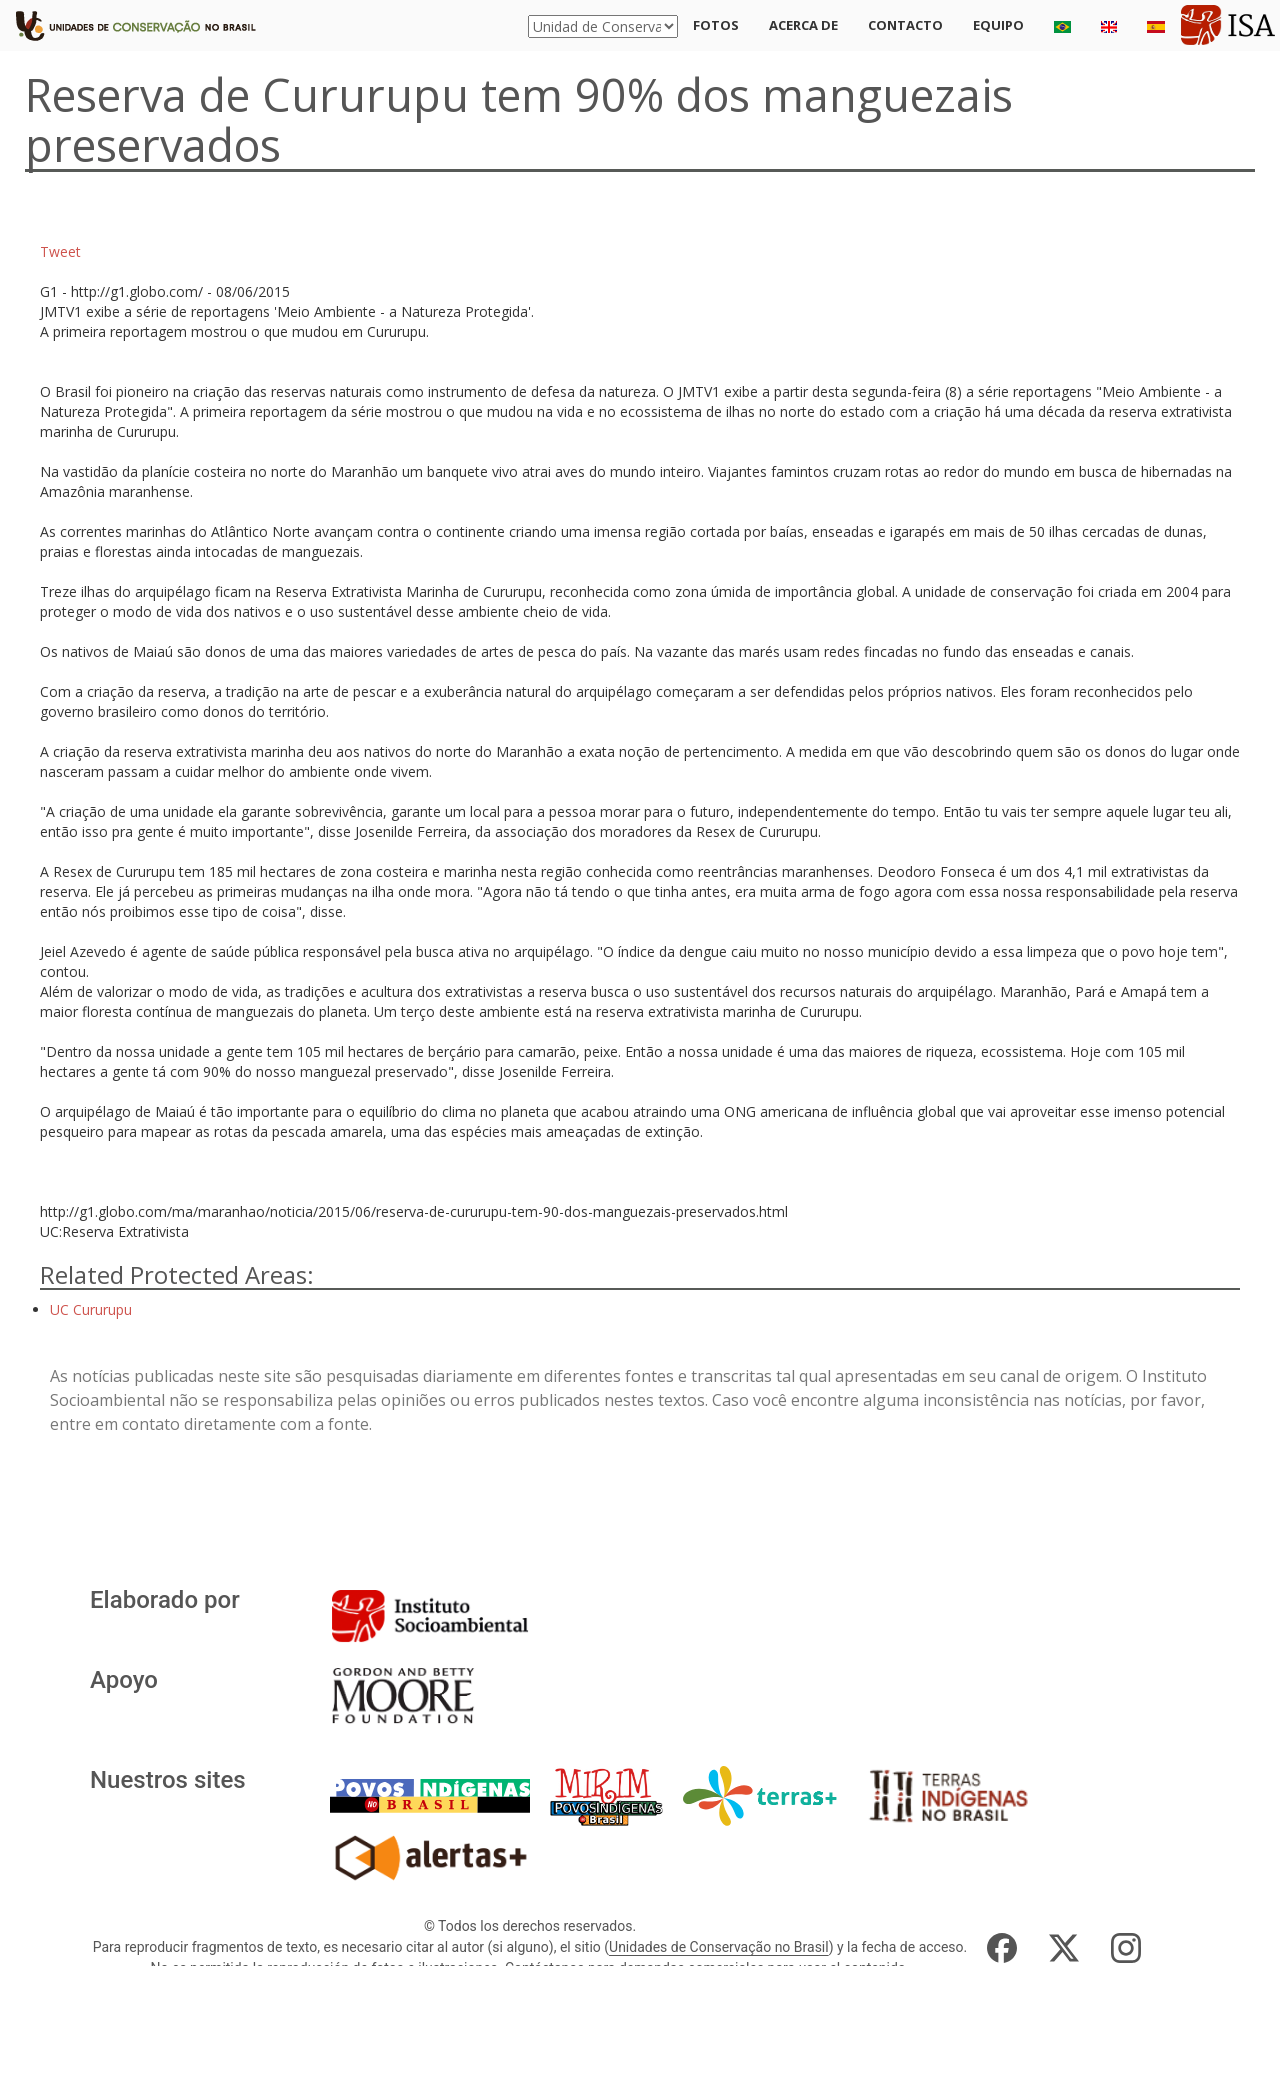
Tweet (60, 251)
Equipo (998, 25)
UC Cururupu (91, 1309)
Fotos (716, 25)
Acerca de (803, 25)
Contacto (905, 25)
